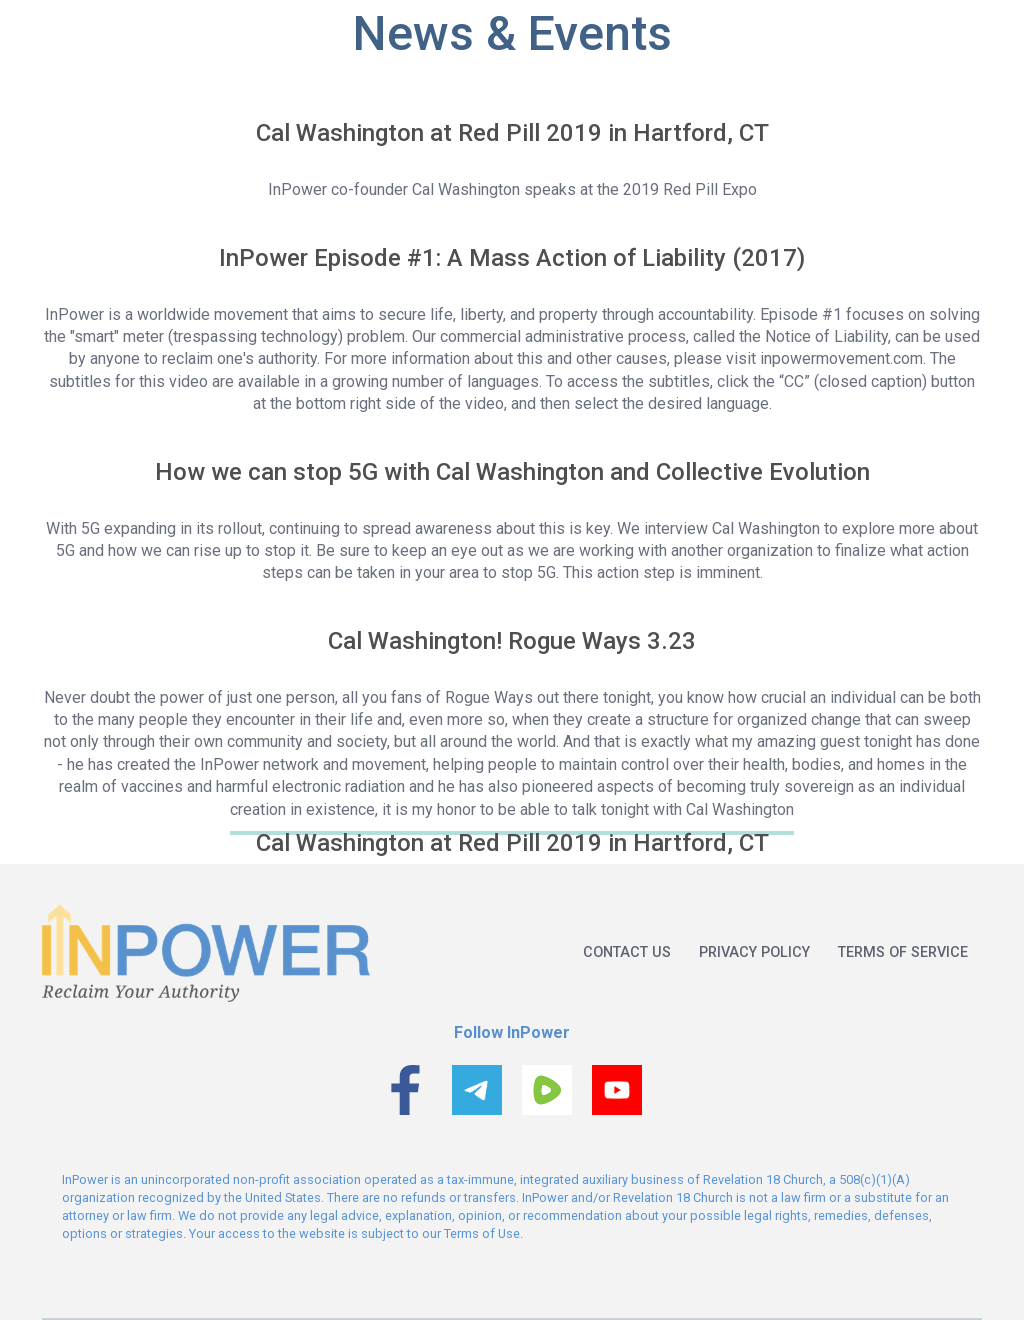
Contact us (627, 952)
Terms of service (903, 952)
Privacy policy (754, 952)
